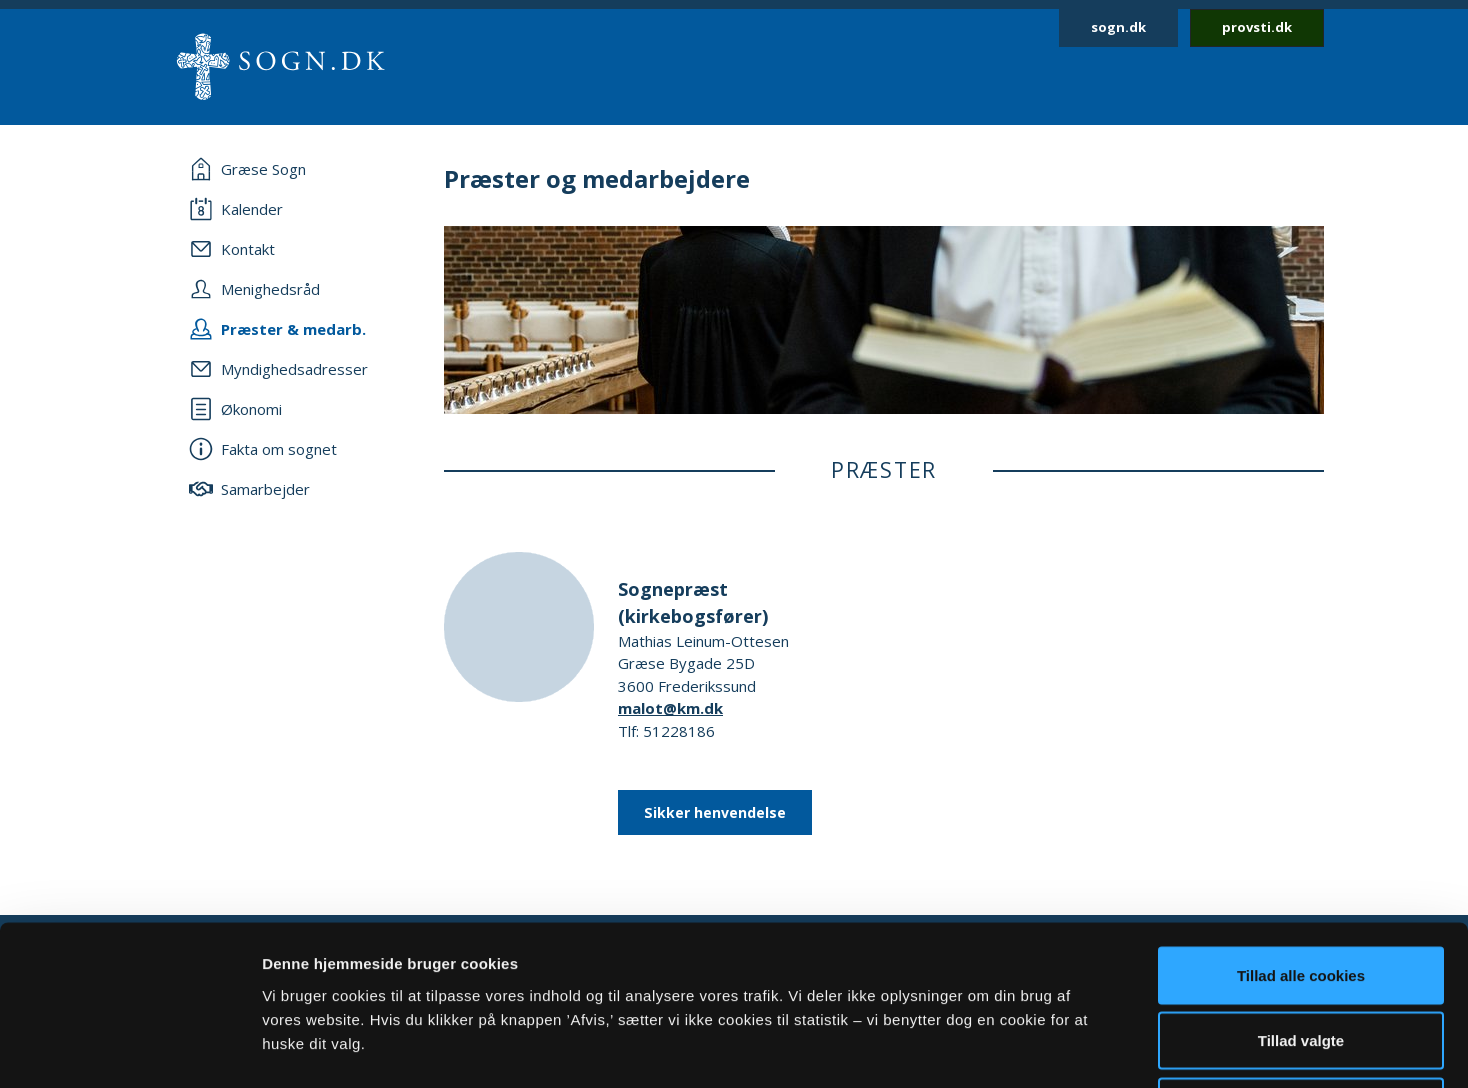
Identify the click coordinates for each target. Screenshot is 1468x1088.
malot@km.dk (670, 708)
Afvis (1301, 956)
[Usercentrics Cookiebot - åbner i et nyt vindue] (129, 1049)
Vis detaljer (1039, 1048)
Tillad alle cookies (1301, 825)
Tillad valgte (1301, 891)
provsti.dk (1257, 27)
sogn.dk (1118, 27)
